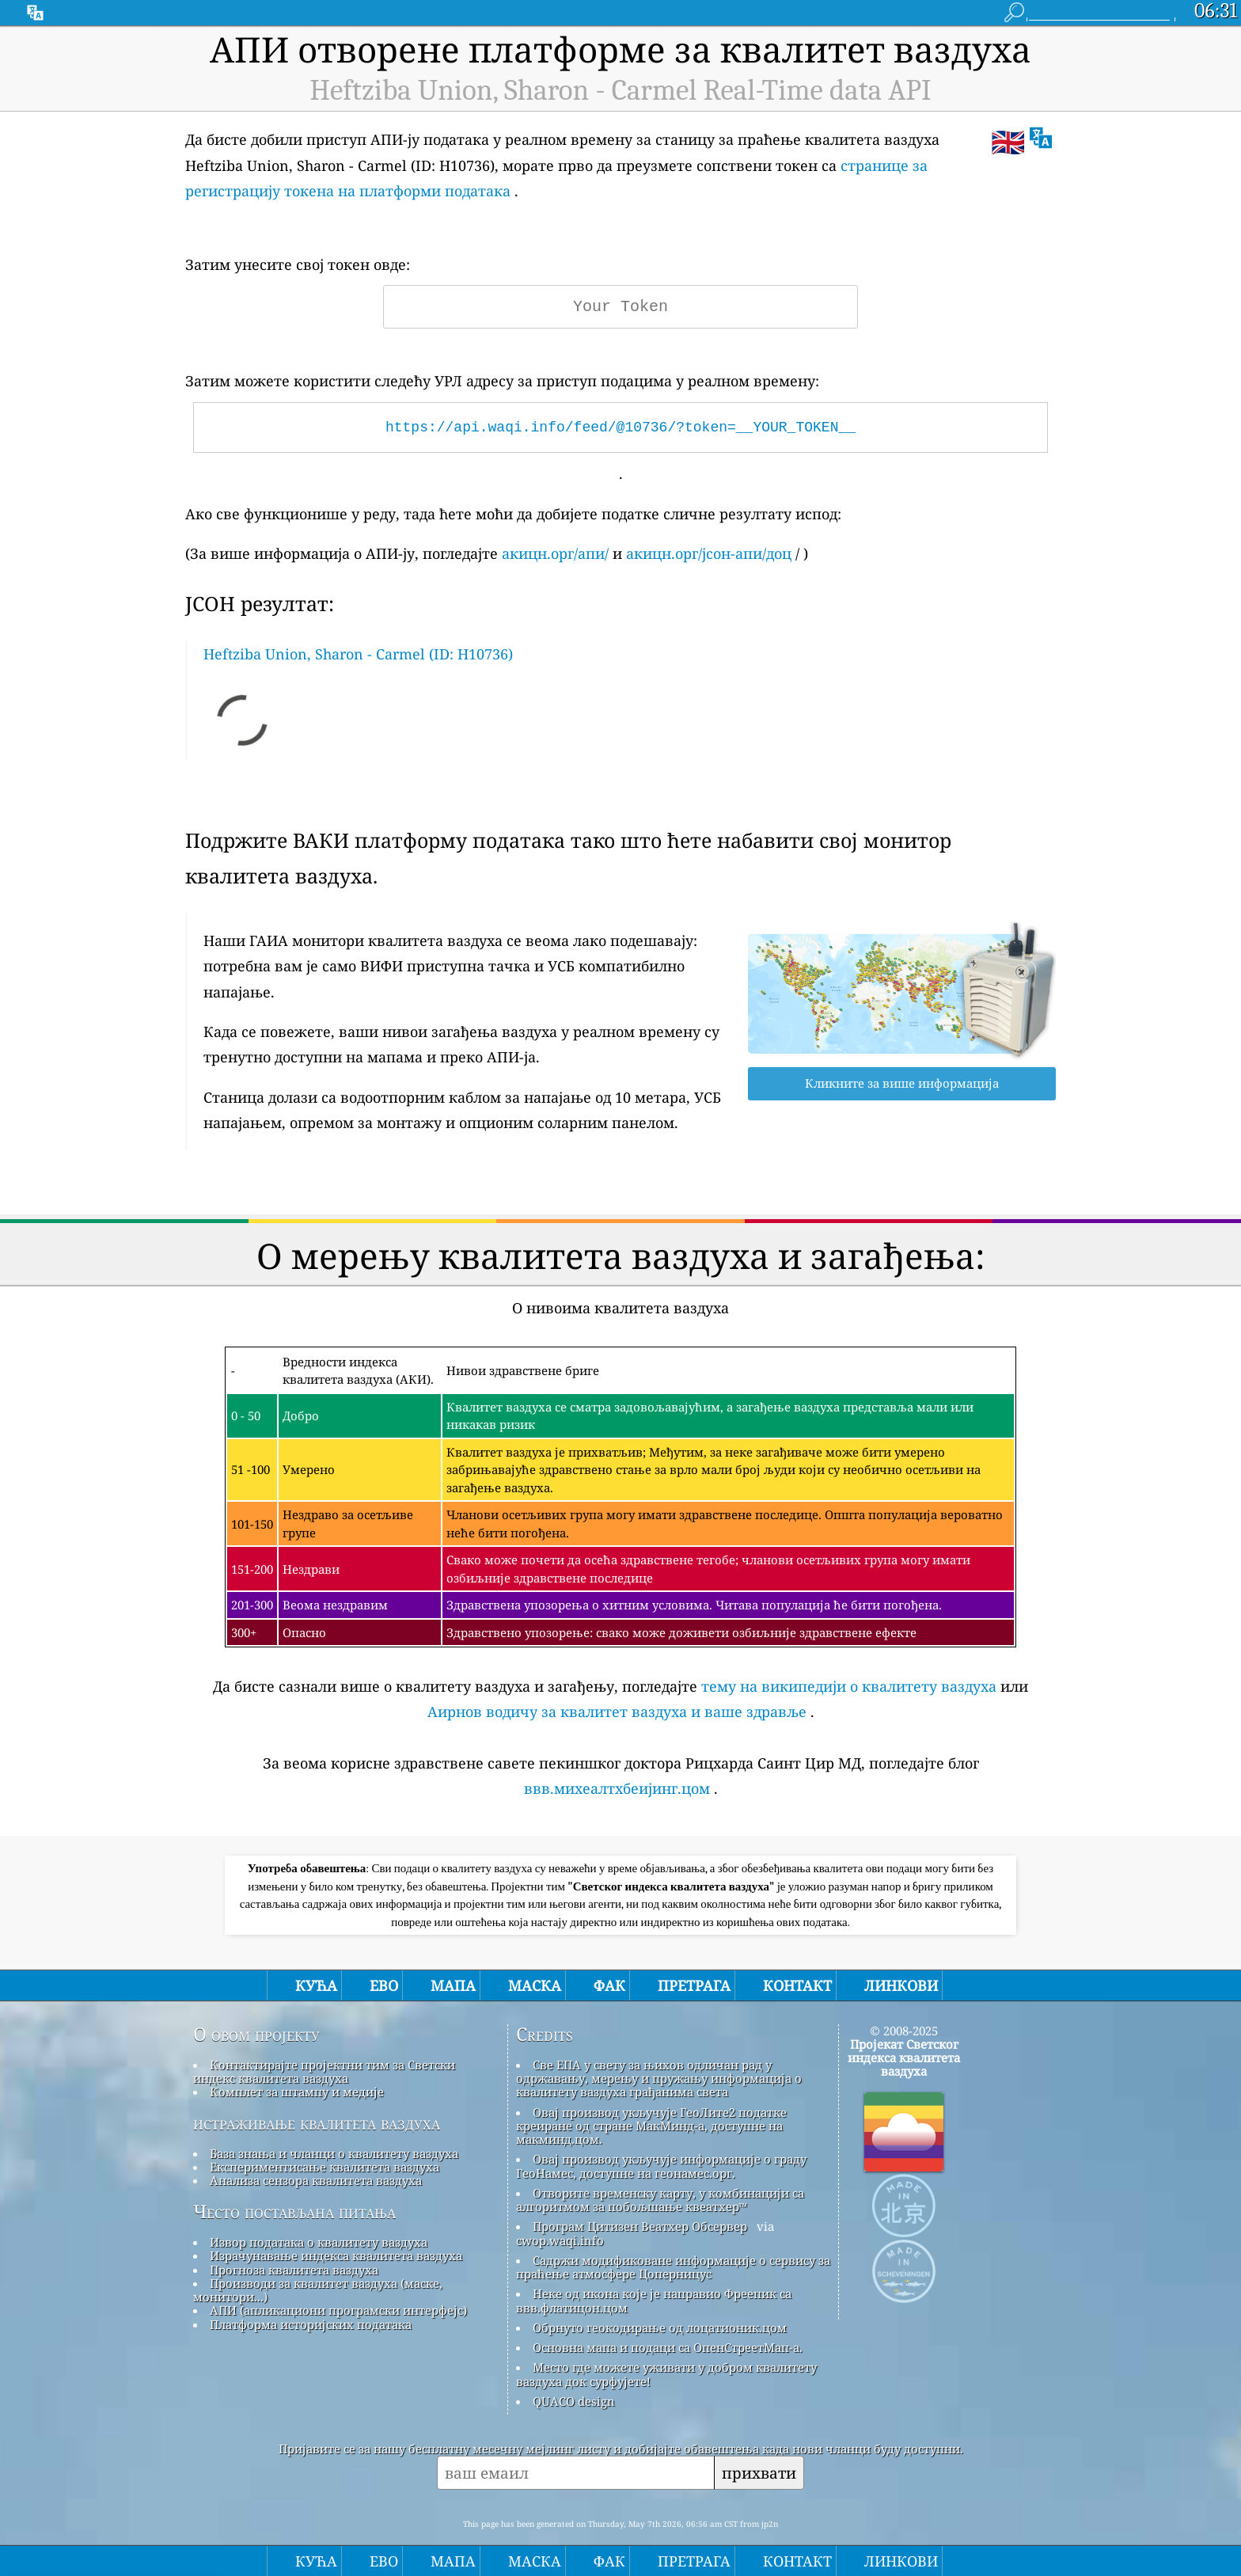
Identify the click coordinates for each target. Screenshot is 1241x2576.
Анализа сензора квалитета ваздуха (316, 2180)
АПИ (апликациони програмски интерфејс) (338, 2310)
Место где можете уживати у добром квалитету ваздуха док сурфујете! (666, 2373)
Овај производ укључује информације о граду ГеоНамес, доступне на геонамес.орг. (661, 2165)
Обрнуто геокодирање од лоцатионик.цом (660, 2327)
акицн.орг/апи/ (555, 553)
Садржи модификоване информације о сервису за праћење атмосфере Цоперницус (673, 2267)
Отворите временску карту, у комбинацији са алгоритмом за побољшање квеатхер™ (660, 2199)
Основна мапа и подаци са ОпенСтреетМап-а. (668, 2347)
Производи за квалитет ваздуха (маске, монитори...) (317, 2289)
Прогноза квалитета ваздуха (294, 2270)
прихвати (759, 2473)
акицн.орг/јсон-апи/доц (708, 553)
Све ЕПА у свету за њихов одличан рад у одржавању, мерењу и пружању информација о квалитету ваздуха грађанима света (659, 2078)
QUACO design (574, 2401)
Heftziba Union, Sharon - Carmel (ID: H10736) (358, 653)
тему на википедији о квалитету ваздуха (848, 1686)
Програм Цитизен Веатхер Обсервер (640, 2226)
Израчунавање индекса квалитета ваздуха (336, 2255)
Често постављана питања (294, 2212)
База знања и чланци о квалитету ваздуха (334, 2153)
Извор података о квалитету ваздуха (318, 2242)
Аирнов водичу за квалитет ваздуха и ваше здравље (616, 1711)
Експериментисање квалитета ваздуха (324, 2167)
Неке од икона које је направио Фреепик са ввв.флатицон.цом (653, 2300)
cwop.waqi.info (560, 2240)
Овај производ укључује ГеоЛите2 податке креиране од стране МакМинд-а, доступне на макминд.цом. (651, 2126)
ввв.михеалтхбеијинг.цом (617, 1788)
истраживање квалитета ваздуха (316, 2123)
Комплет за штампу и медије (297, 2091)
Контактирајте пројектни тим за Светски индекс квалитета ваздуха (324, 2071)
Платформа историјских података (311, 2324)
